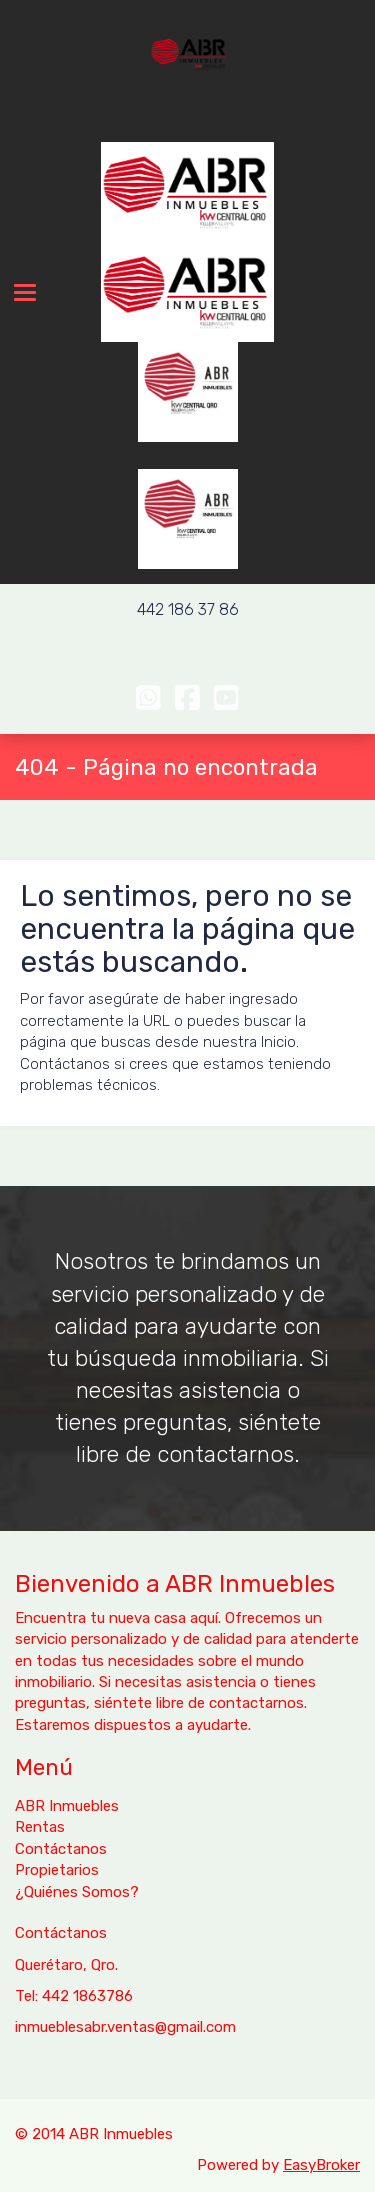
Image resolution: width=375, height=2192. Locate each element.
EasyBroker (321, 2165)
